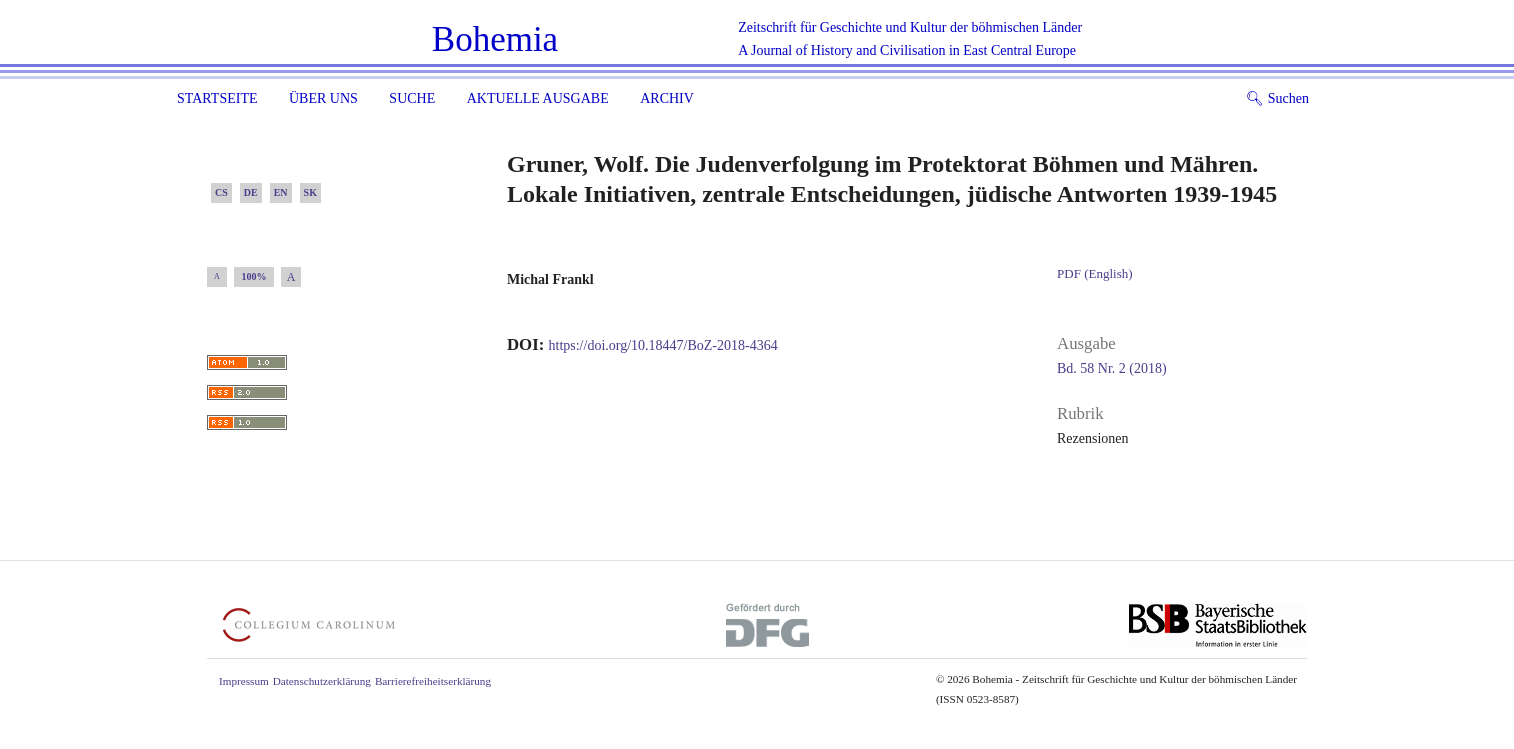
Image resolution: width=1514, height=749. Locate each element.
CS (221, 192)
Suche (412, 98)
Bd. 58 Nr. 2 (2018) (1112, 368)
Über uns (323, 98)
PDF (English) (1095, 273)
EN (281, 192)
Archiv (667, 98)
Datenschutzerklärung (322, 681)
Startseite (217, 98)
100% (254, 276)
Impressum (244, 681)
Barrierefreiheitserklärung (433, 681)
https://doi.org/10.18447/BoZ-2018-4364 (663, 345)
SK (310, 192)
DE (251, 192)
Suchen (1277, 98)
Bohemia (495, 39)
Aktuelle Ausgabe (538, 98)
